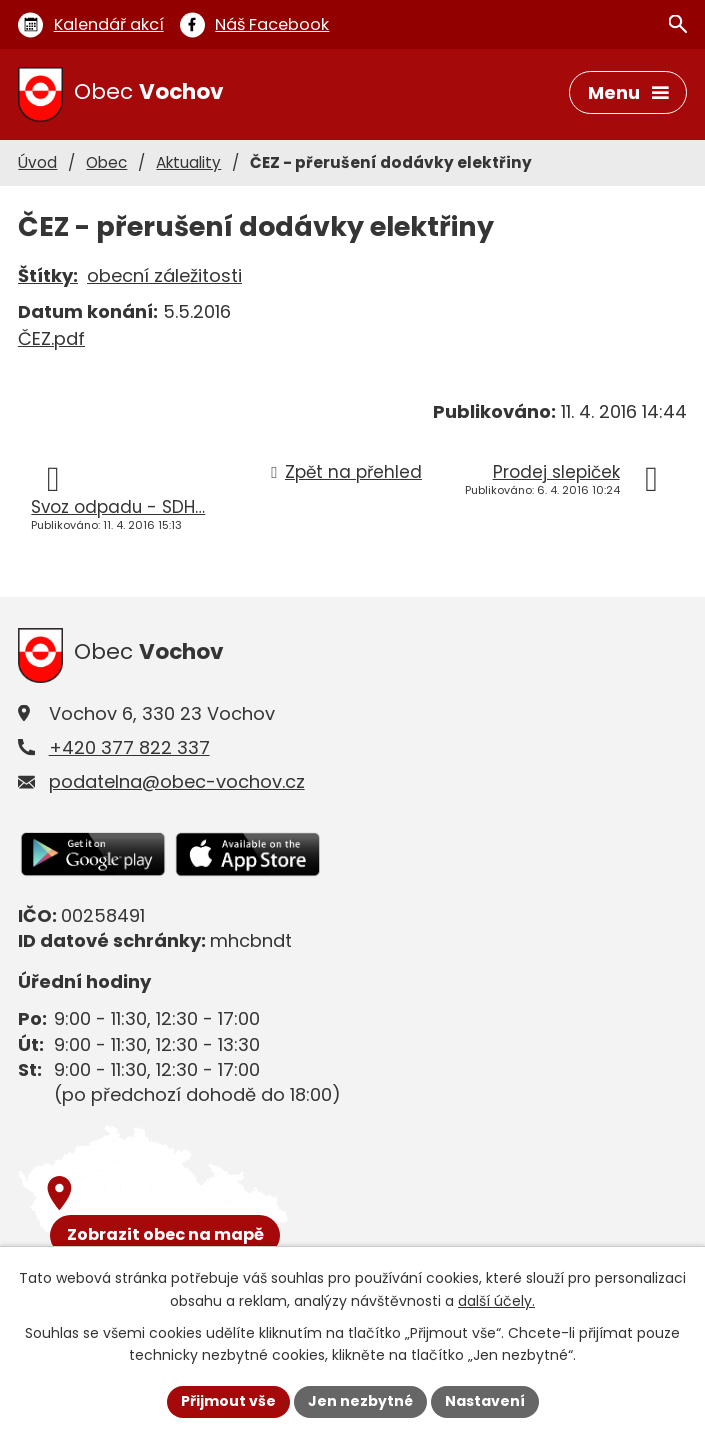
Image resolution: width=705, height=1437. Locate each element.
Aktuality (188, 162)
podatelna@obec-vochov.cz (177, 781)
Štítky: (48, 275)
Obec (106, 162)
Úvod (37, 162)
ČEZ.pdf (51, 338)
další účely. (496, 1301)
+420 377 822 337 (129, 747)
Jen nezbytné (360, 1401)
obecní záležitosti (164, 275)
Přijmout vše (228, 1401)
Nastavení (485, 1401)
